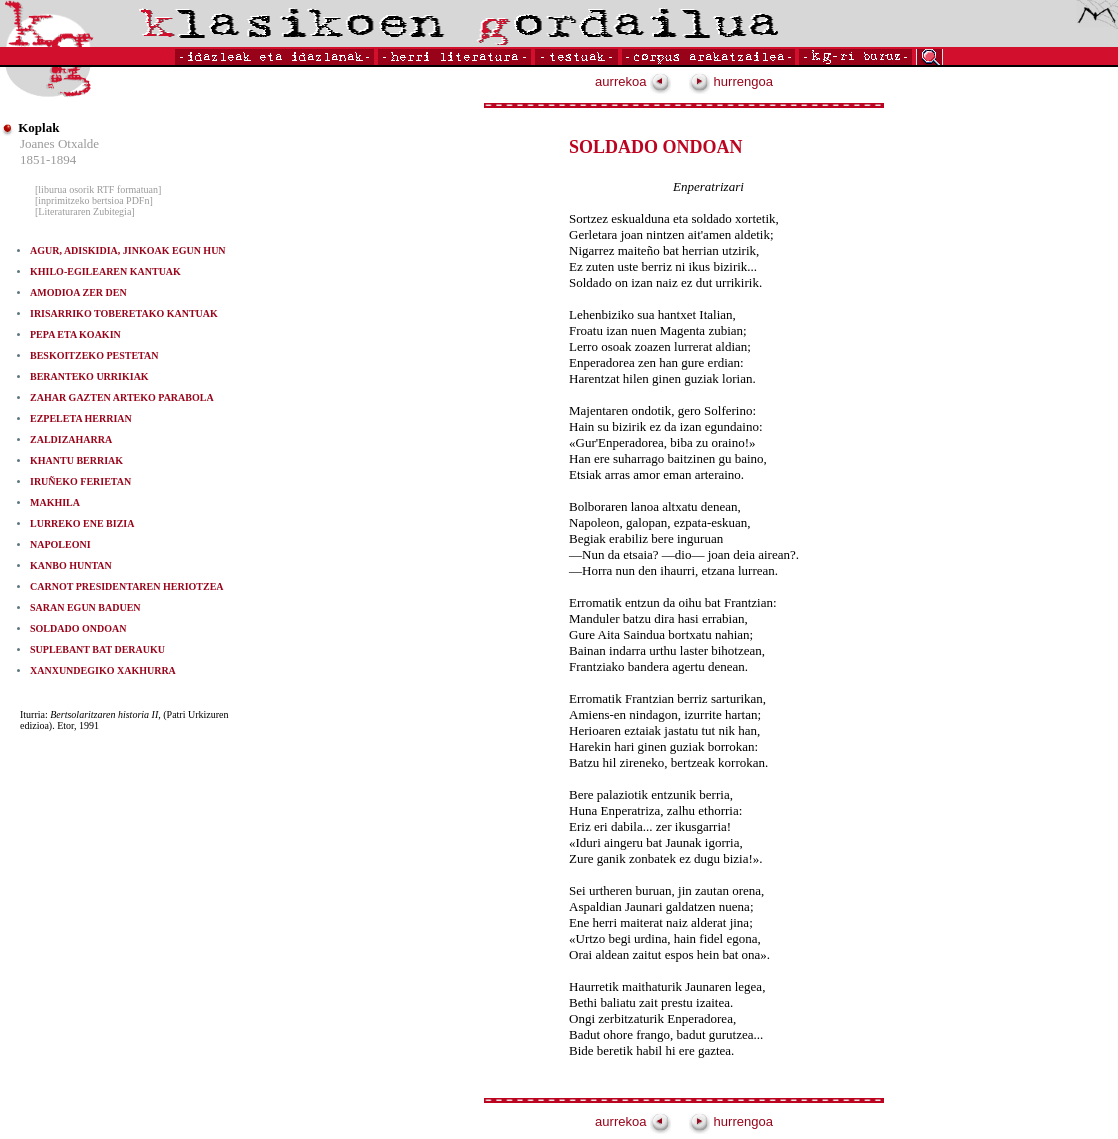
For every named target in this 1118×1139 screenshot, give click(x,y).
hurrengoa (731, 81)
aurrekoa (633, 81)
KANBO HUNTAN (71, 565)
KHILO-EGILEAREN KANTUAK (105, 271)
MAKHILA (55, 502)
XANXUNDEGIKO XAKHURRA (103, 670)
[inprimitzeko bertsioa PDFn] (94, 200)
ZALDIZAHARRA (71, 439)
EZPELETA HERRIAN (81, 418)
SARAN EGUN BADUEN (85, 607)
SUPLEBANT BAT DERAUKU (97, 649)
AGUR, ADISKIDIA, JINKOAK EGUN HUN (128, 250)
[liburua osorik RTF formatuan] (98, 189)
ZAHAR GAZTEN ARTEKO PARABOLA (122, 397)
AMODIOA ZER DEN (78, 292)
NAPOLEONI (60, 544)
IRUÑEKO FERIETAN (80, 481)
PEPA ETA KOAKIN (75, 334)
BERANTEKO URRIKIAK (89, 376)
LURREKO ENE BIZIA (82, 523)
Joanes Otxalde (59, 143)
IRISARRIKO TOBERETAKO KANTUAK (124, 313)
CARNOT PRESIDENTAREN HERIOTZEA (127, 586)
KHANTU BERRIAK (76, 460)
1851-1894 (48, 159)
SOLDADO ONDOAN (78, 628)
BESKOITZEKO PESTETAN (94, 355)
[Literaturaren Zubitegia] (85, 211)
